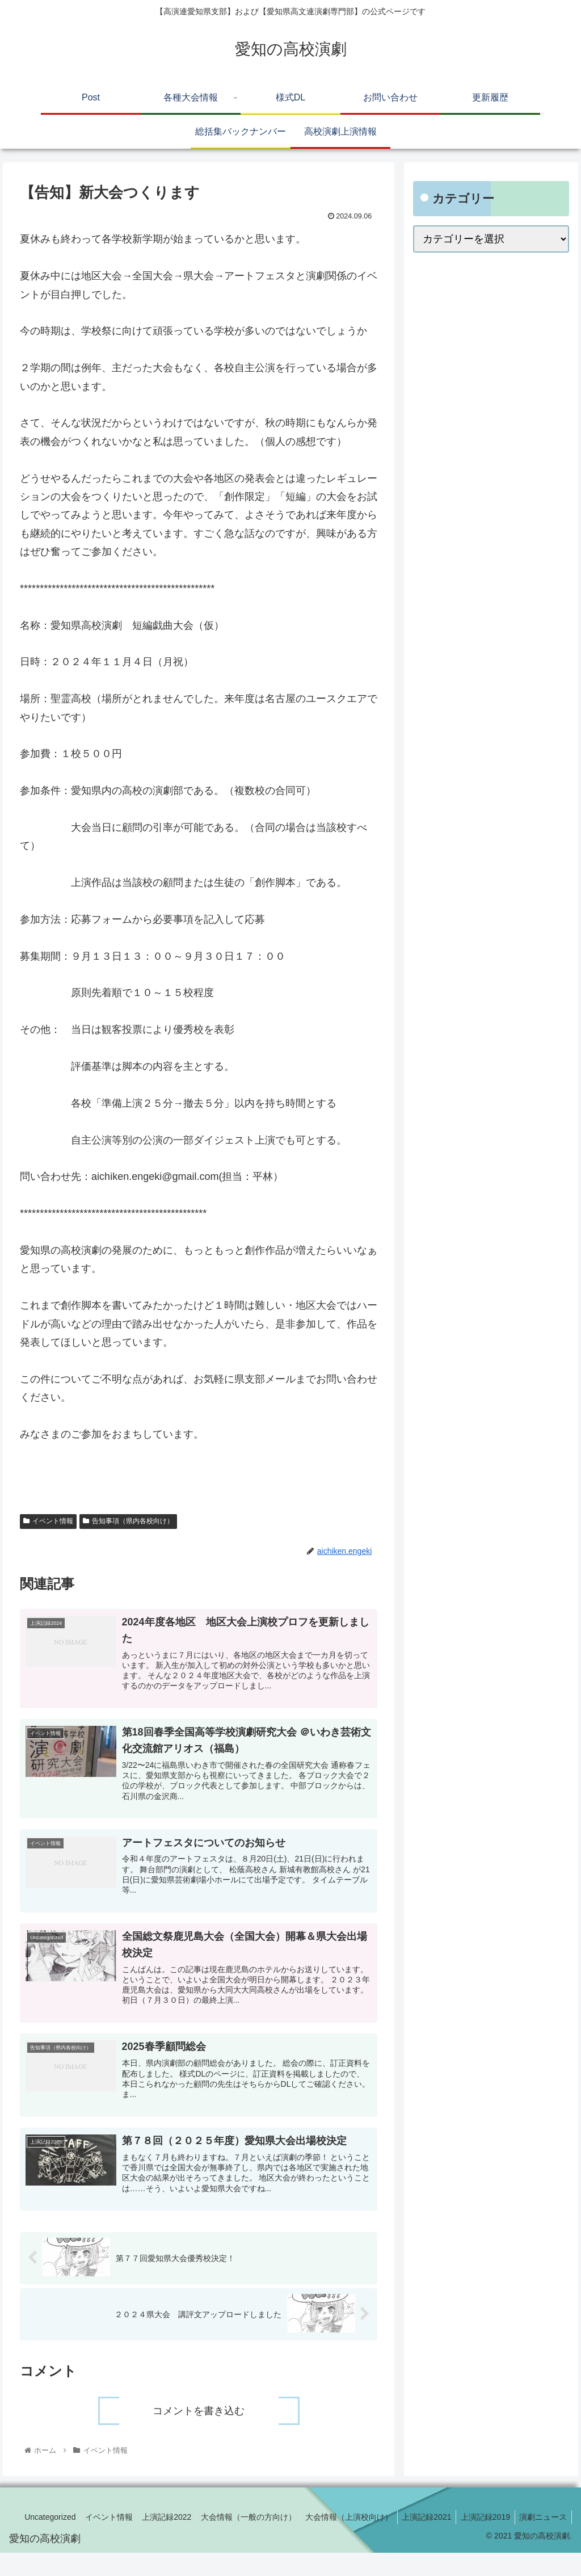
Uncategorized (90, 2526)
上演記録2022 (212, 2526)
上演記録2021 (480, 2526)
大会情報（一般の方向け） (296, 2526)
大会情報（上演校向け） (400, 2526)
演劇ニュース (542, 2540)
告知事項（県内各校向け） (128, 1521)
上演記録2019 (541, 2526)
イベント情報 (48, 1521)
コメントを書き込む (199, 2420)
